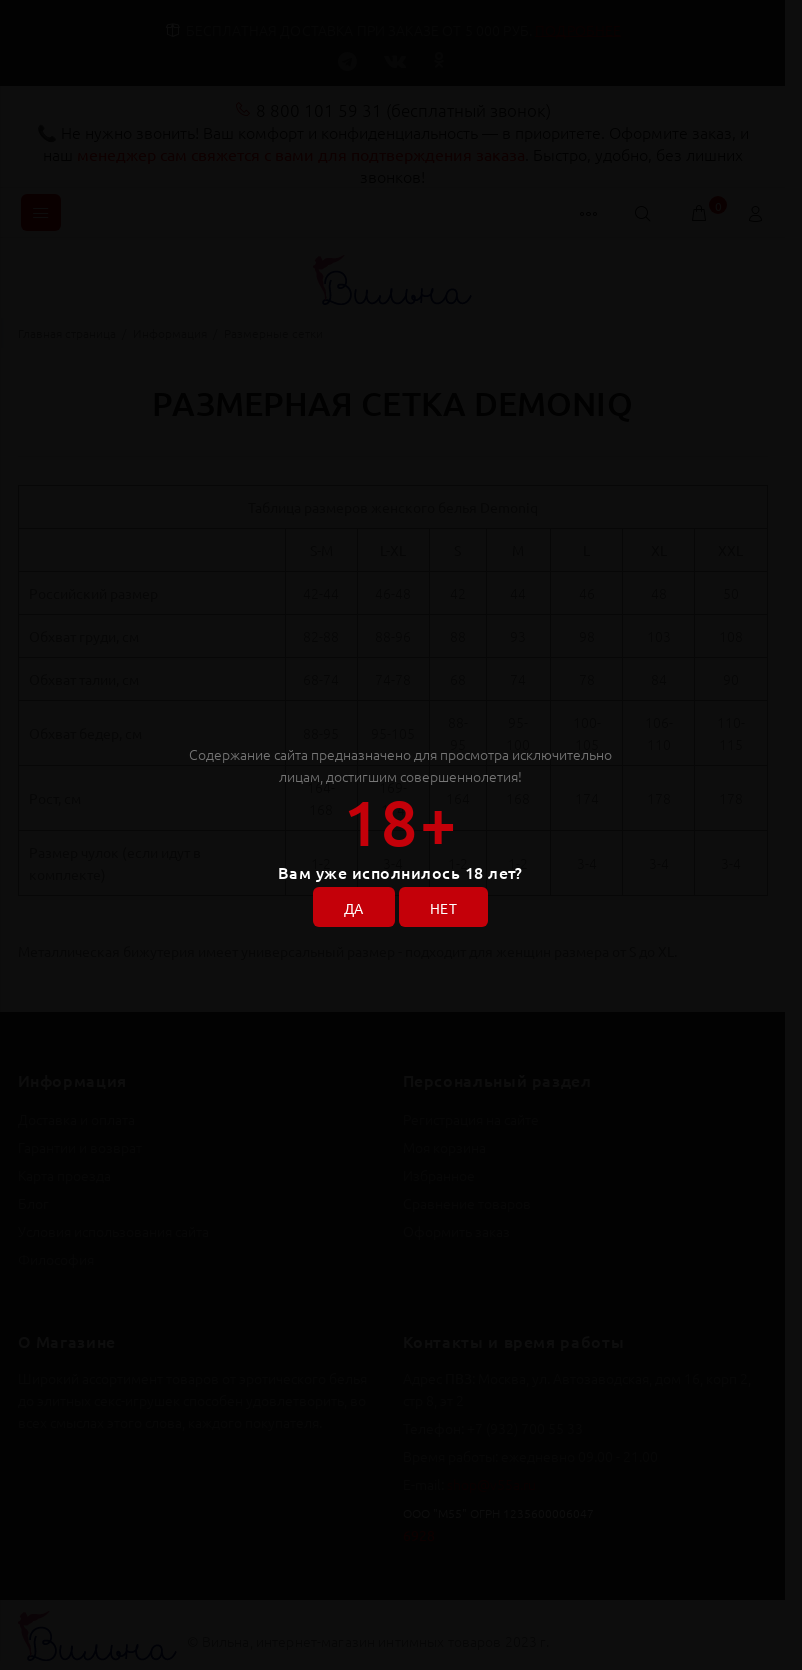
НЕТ (443, 908)
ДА (354, 908)
